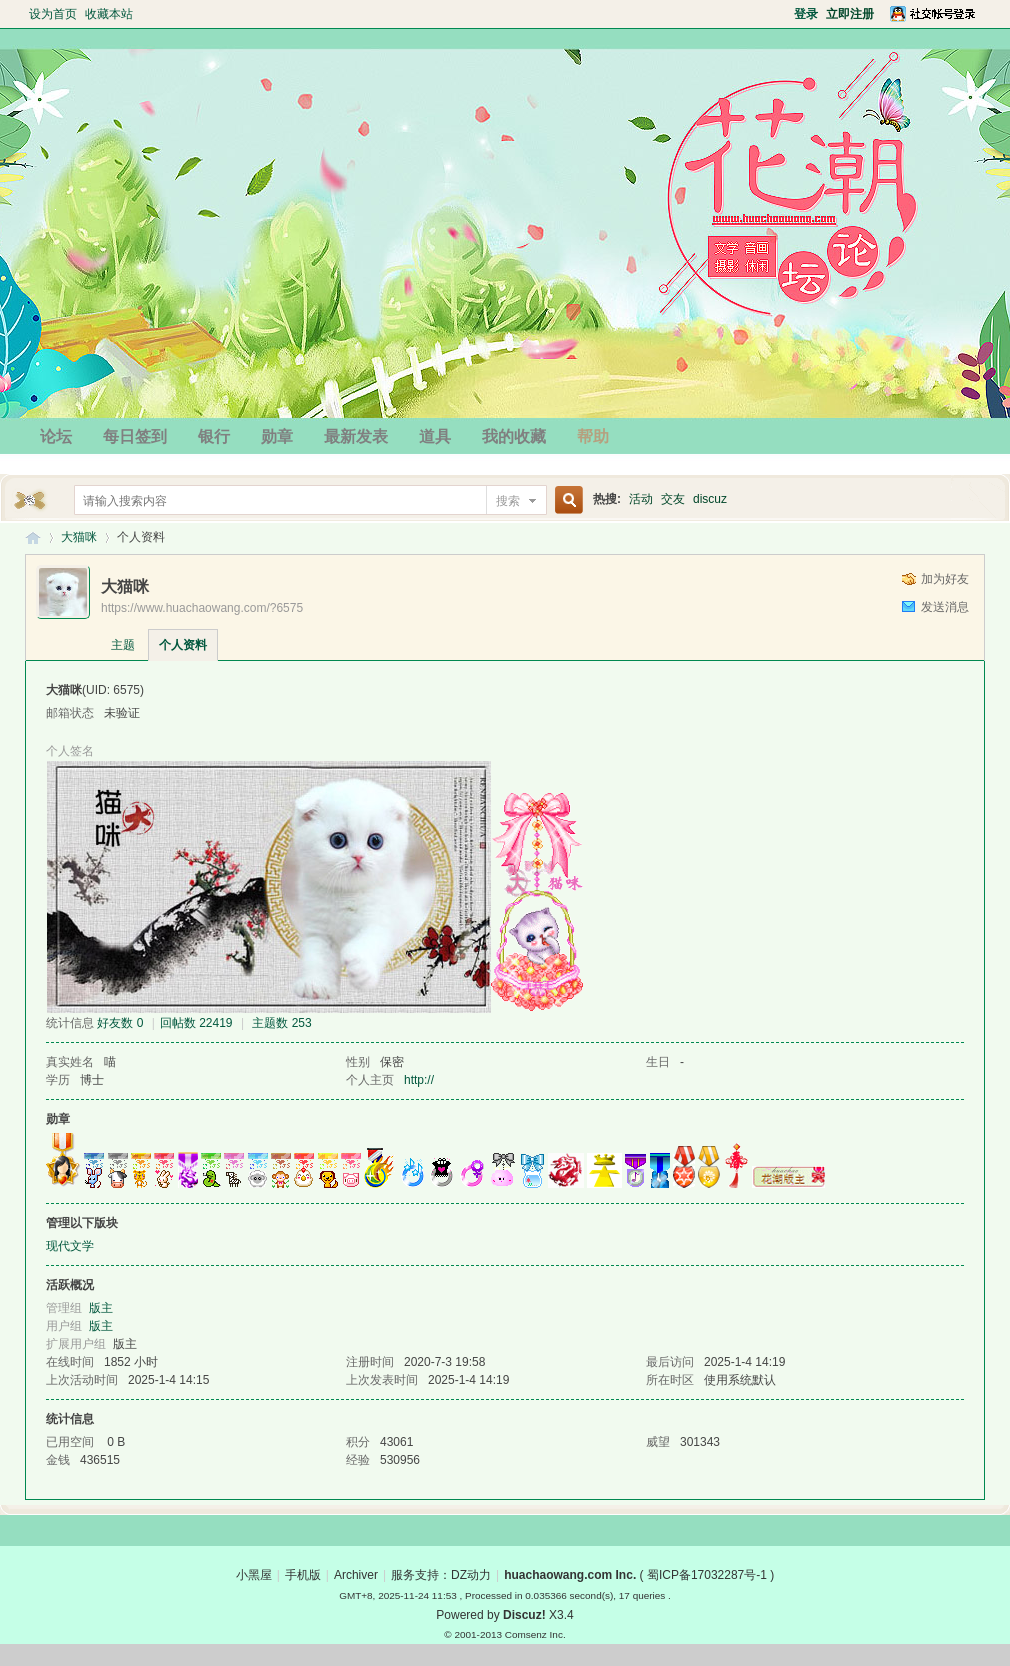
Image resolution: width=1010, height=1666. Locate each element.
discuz (710, 499)
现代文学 (70, 1246)
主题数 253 (281, 1023)
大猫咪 (79, 537)
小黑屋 (254, 1575)
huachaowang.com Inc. (570, 1575)
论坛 (56, 436)
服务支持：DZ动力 (441, 1575)
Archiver (356, 1575)
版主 (101, 1308)
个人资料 (183, 645)
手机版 (303, 1575)
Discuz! (524, 1615)
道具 (435, 436)
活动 (641, 499)
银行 (214, 436)
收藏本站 (109, 14)
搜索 (508, 501)
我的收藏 (514, 436)
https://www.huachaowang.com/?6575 (202, 608)
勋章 (277, 436)
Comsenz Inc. (535, 1634)
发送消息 (945, 607)
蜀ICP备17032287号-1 (707, 1575)
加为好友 (945, 579)
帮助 (593, 436)
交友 (673, 499)
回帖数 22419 (196, 1023)
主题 (123, 645)
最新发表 (356, 436)
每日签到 (135, 436)
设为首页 (53, 14)
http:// (419, 1080)
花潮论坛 (33, 537)
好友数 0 (120, 1023)
